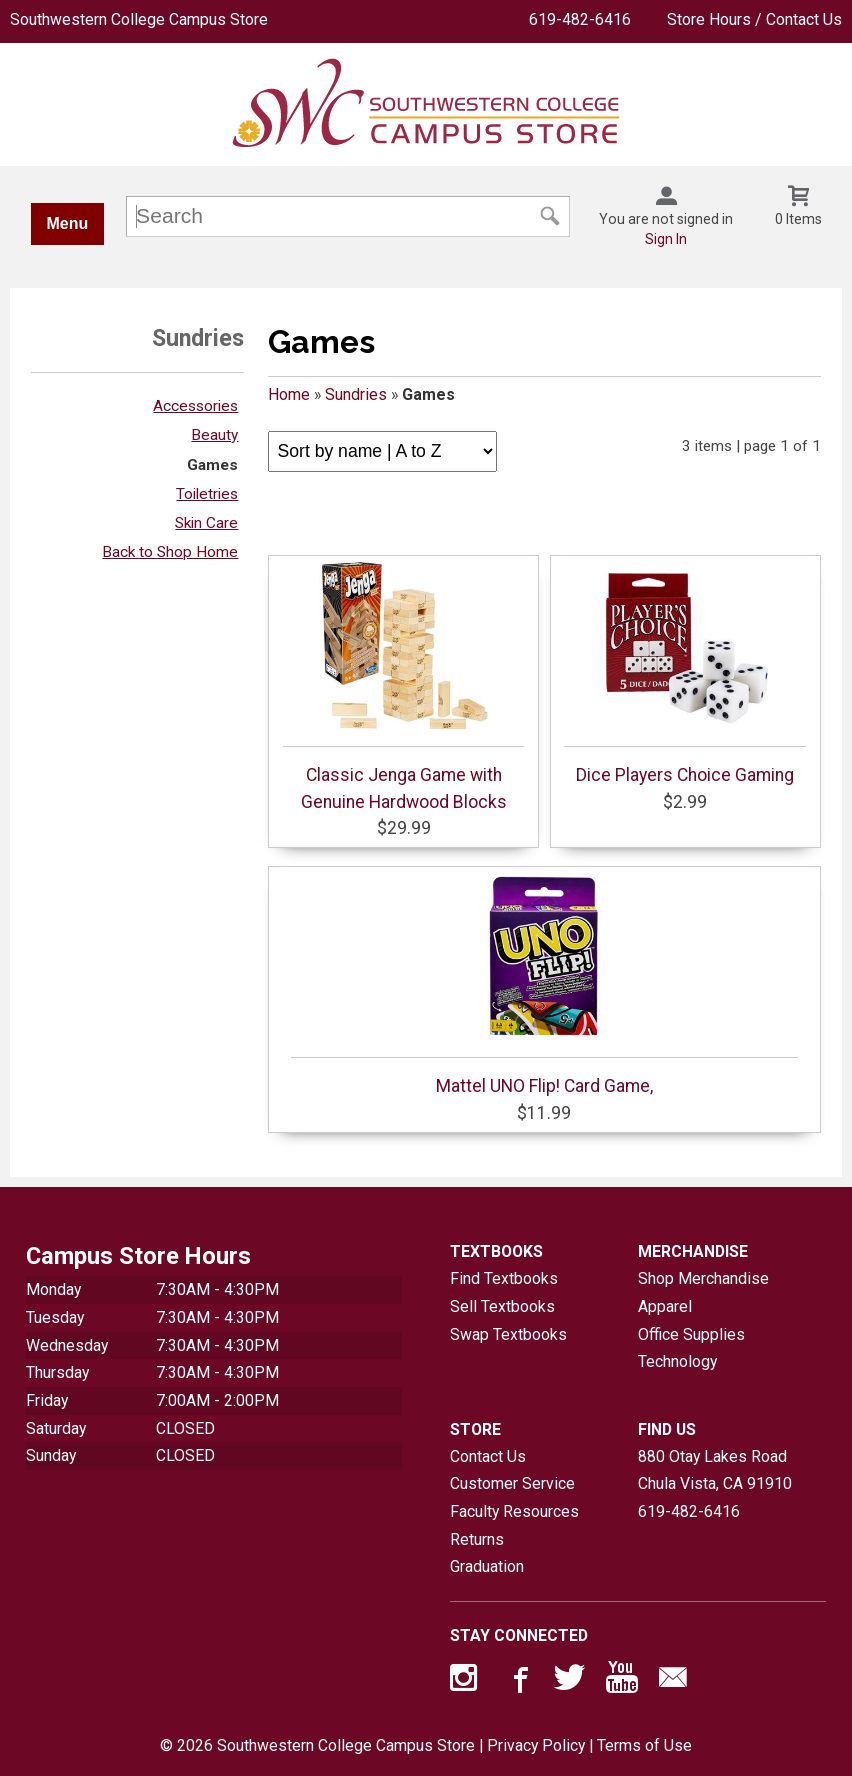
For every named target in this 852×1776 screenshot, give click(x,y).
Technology (677, 1361)
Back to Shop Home (170, 552)
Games (212, 465)
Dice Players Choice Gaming (685, 673)
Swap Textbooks (508, 1334)
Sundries (356, 394)
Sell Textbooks (502, 1306)
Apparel (665, 1306)
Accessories (195, 406)
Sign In (666, 239)
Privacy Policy (536, 1745)
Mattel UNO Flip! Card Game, (544, 984)
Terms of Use (644, 1745)
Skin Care (206, 523)
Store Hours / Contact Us (754, 19)
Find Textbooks (504, 1278)
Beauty (214, 435)
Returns (477, 1539)
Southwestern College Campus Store (139, 19)
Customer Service (512, 1483)
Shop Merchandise (703, 1278)
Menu (68, 223)
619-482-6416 (580, 19)
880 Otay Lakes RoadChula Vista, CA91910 (715, 1470)
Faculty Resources (514, 1511)
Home (289, 394)
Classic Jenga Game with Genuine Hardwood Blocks (404, 686)
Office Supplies (691, 1334)
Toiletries (207, 494)
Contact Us (488, 1456)
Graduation (487, 1566)
